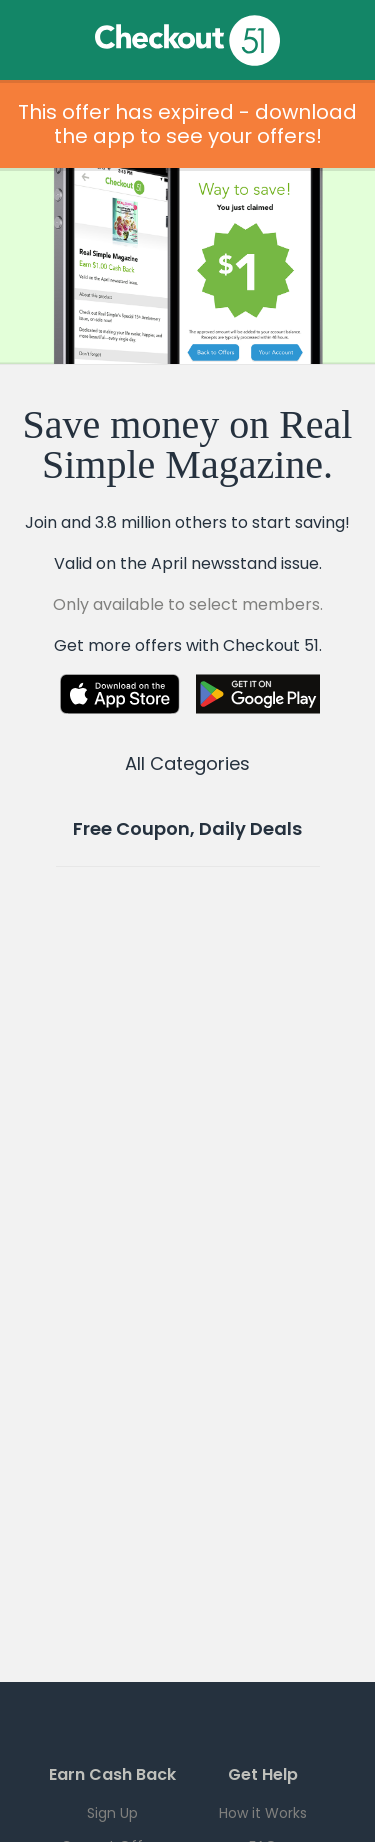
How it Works (263, 1813)
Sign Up (112, 1813)
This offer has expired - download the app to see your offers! (187, 124)
